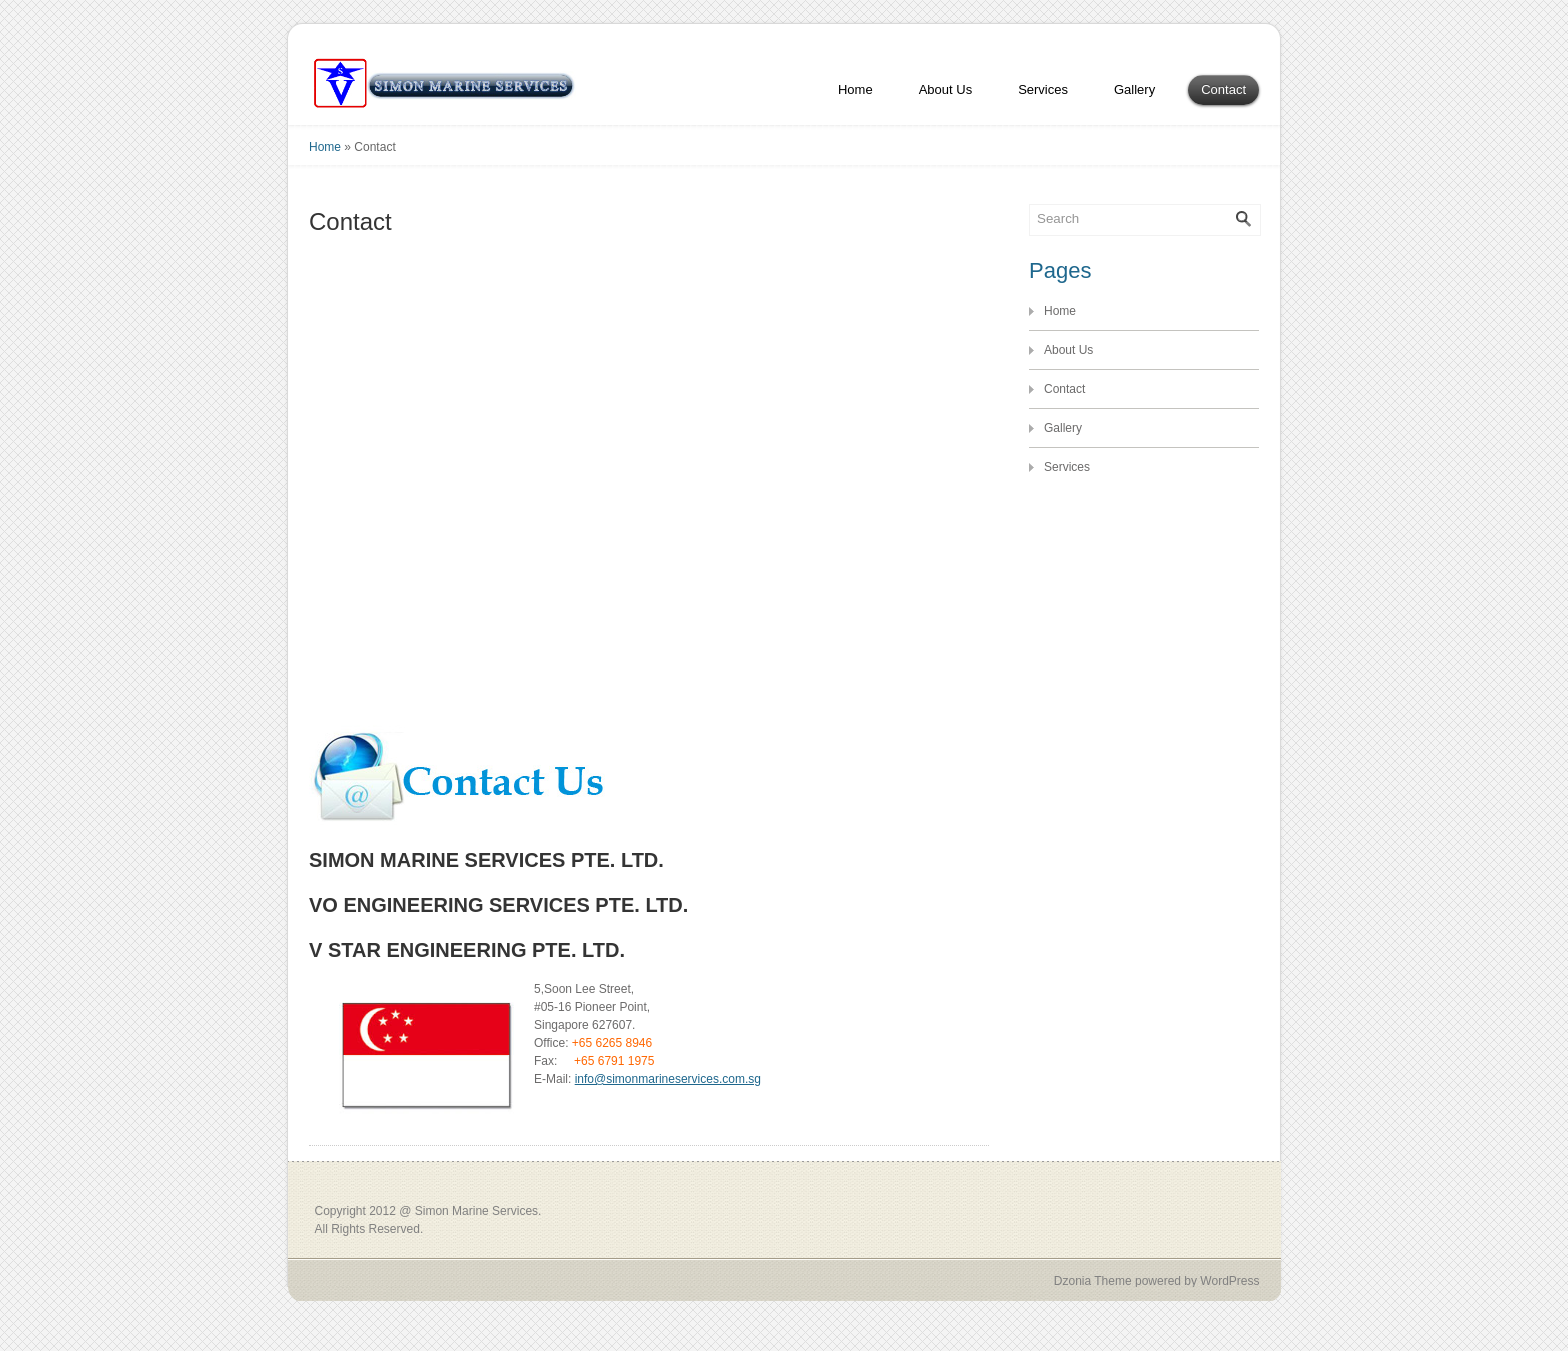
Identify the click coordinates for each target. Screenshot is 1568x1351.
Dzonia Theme (1093, 1281)
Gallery (1134, 89)
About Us (945, 89)
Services (1043, 89)
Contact (1223, 89)
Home (855, 89)
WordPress (1229, 1281)
